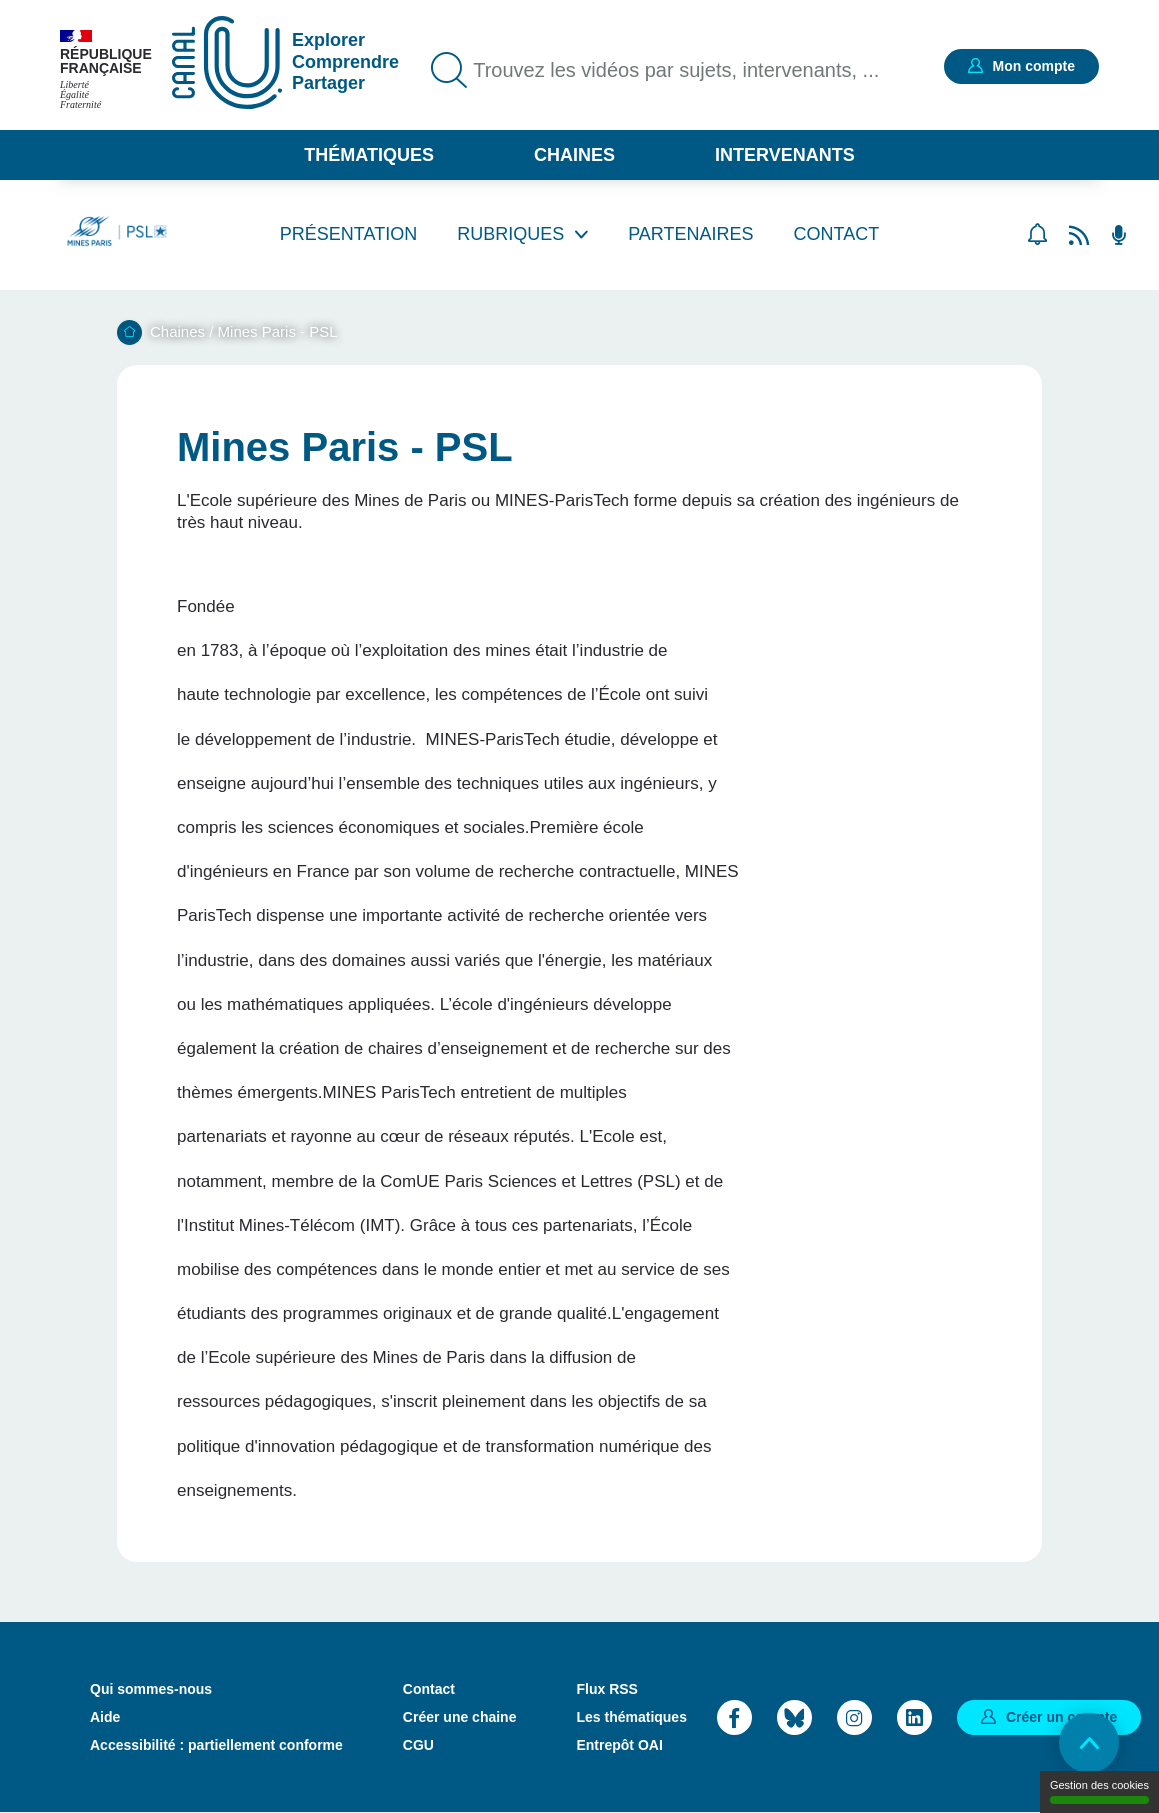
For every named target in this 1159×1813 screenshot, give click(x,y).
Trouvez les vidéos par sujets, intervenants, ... (676, 70)
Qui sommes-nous (151, 1689)
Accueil (129, 332)
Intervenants (785, 155)
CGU (418, 1745)
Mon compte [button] (1034, 66)
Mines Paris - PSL (278, 331)
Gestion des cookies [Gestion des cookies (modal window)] (1099, 1791)
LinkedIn (914, 1717)
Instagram (854, 1717)
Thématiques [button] (369, 155)
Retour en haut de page (1089, 1743)
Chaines (574, 155)
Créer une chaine (460, 1717)
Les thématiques (631, 1717)
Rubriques (510, 234)
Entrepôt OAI (619, 1745)
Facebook (734, 1717)
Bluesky (794, 1717)
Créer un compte (1061, 1717)
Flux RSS (606, 1689)
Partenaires (690, 234)
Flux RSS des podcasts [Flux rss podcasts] (1119, 235)
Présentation (348, 234)
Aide (105, 1717)
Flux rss (1079, 235)
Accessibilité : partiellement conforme (216, 1745)
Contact (837, 234)
